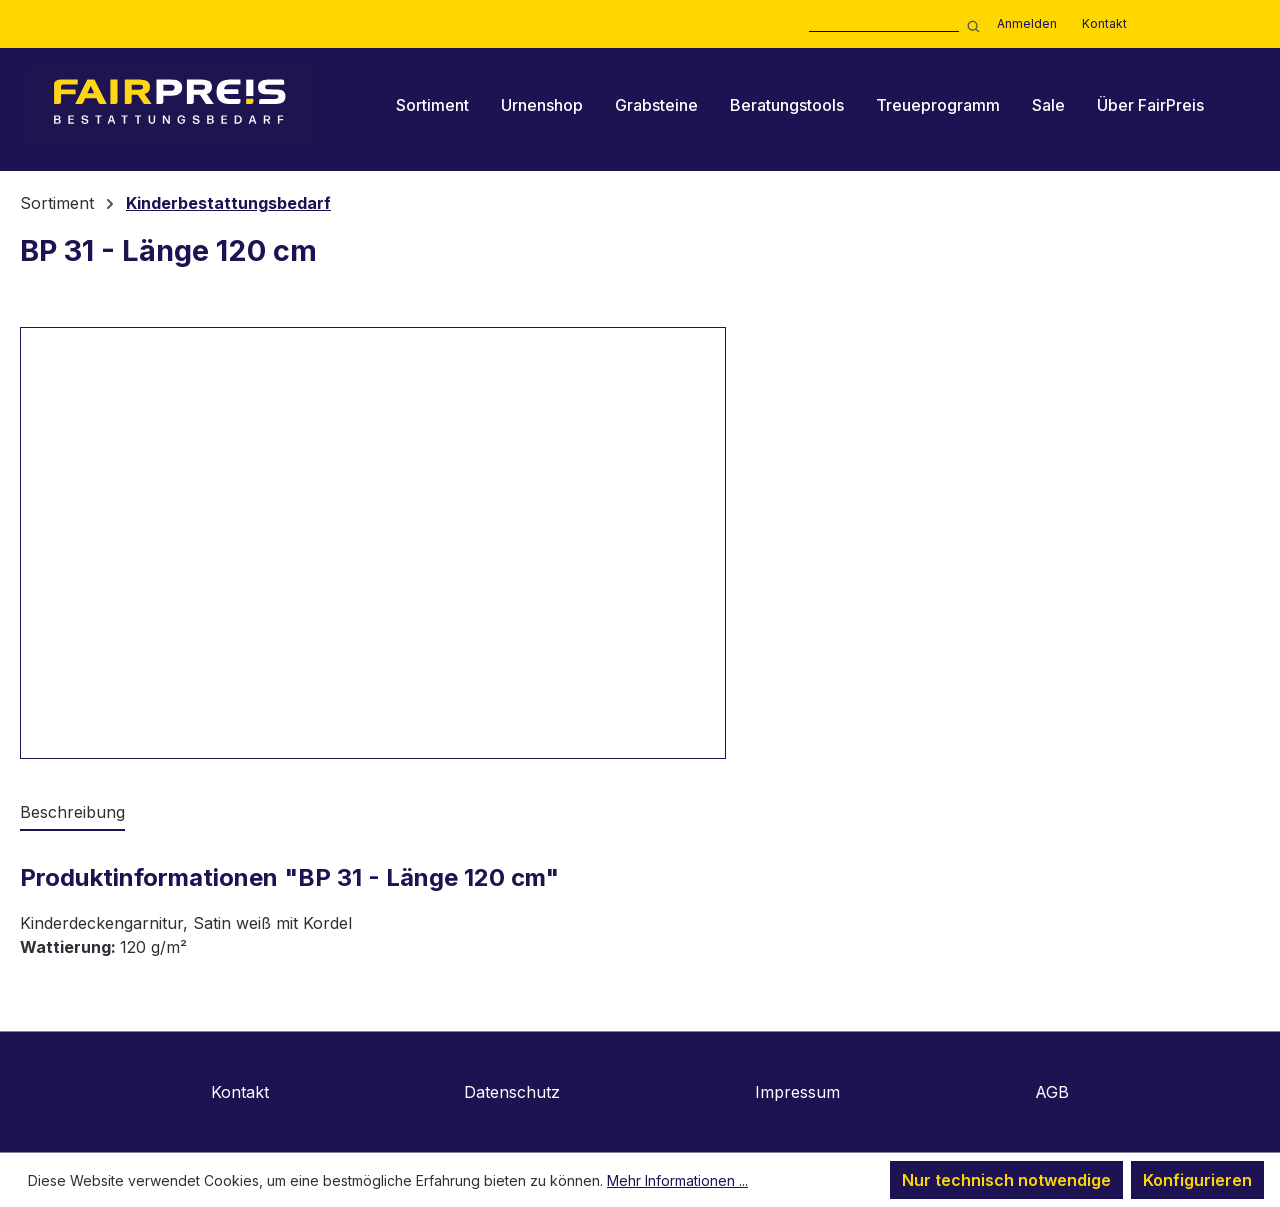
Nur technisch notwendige (1006, 1180)
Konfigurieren (1197, 1180)
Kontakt (1104, 23)
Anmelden (1027, 23)
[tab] (72, 813)
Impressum (797, 1092)
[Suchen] (970, 24)
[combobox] (884, 24)
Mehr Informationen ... (677, 1180)
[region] (373, 543)
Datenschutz (512, 1092)
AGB (1052, 1092)
